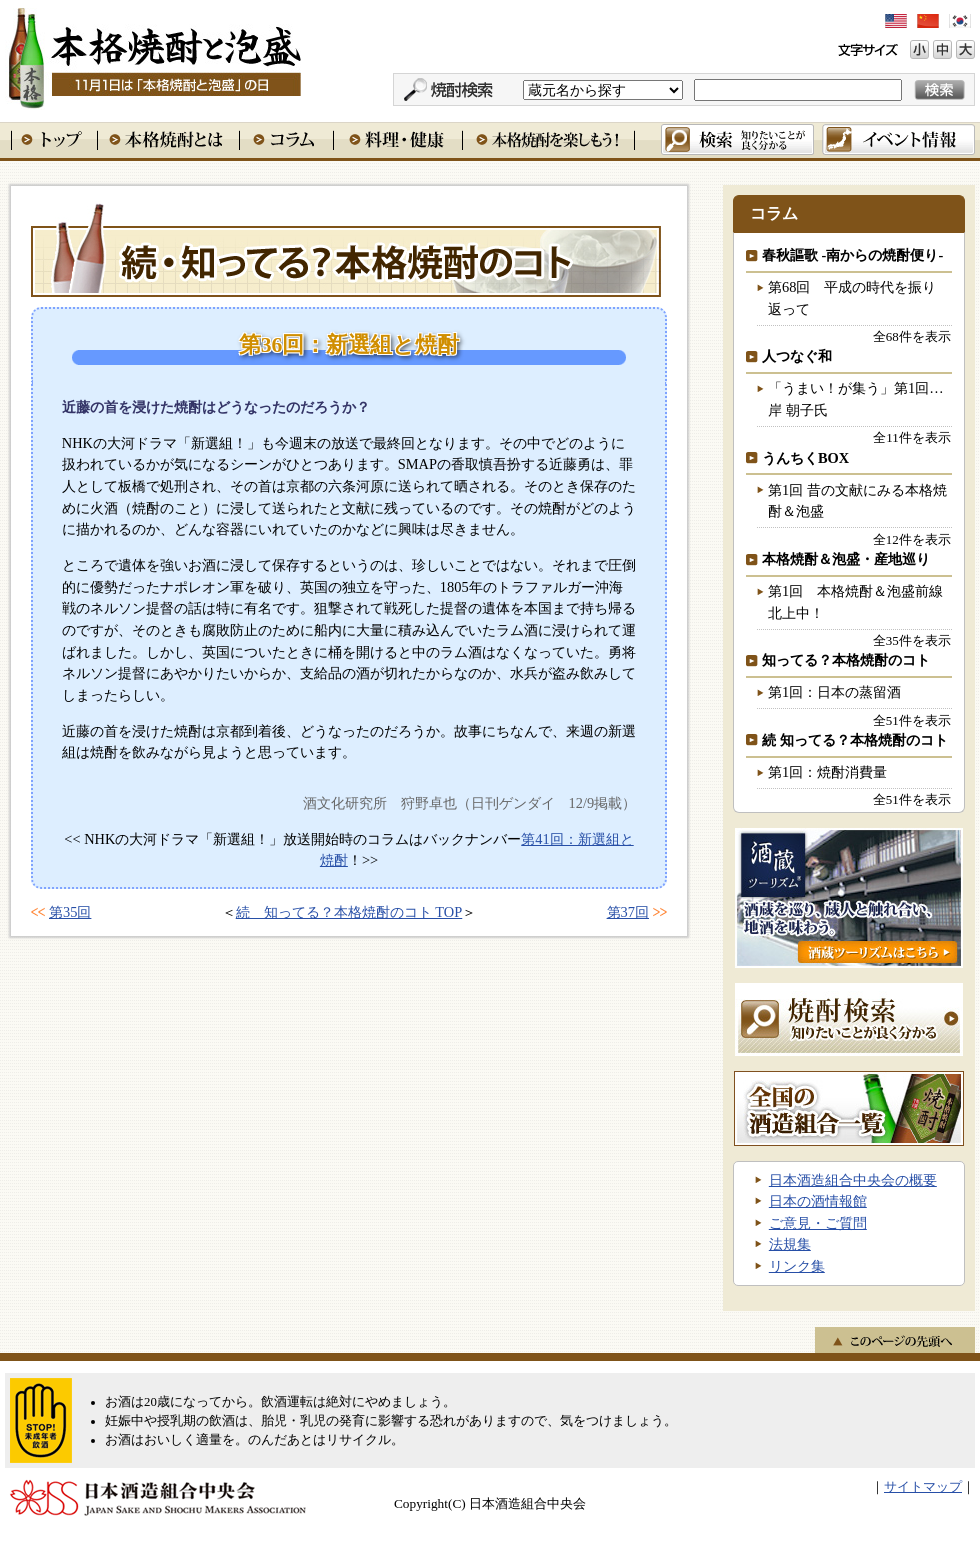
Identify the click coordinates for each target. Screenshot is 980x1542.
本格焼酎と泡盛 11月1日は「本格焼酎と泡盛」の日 (154, 55)
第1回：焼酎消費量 (827, 772)
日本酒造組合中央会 (158, 1498)
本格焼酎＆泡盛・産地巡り (846, 559)
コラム (286, 139)
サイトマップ (923, 1487)
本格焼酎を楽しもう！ (548, 139)
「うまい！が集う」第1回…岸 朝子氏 (856, 399)
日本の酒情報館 (818, 1201)
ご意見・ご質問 (818, 1223)
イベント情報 (898, 139)
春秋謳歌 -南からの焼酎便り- (852, 255)
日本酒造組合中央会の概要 (853, 1180)
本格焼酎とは (168, 139)
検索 (737, 139)
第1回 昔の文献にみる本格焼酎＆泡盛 (857, 501)
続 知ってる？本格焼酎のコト (346, 249)
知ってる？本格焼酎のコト (846, 660)
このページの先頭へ (895, 1340)
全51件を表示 (912, 720)
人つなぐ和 (797, 356)
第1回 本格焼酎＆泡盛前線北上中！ (855, 602)
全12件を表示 (912, 539)
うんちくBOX (805, 458)
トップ (54, 139)
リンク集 (797, 1266)
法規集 (790, 1244)
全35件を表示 (912, 640)
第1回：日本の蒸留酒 (834, 692)
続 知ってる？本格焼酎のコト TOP (349, 912)
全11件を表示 (911, 437)
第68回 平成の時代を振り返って (852, 298)
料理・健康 (397, 139)
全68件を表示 (912, 336)
